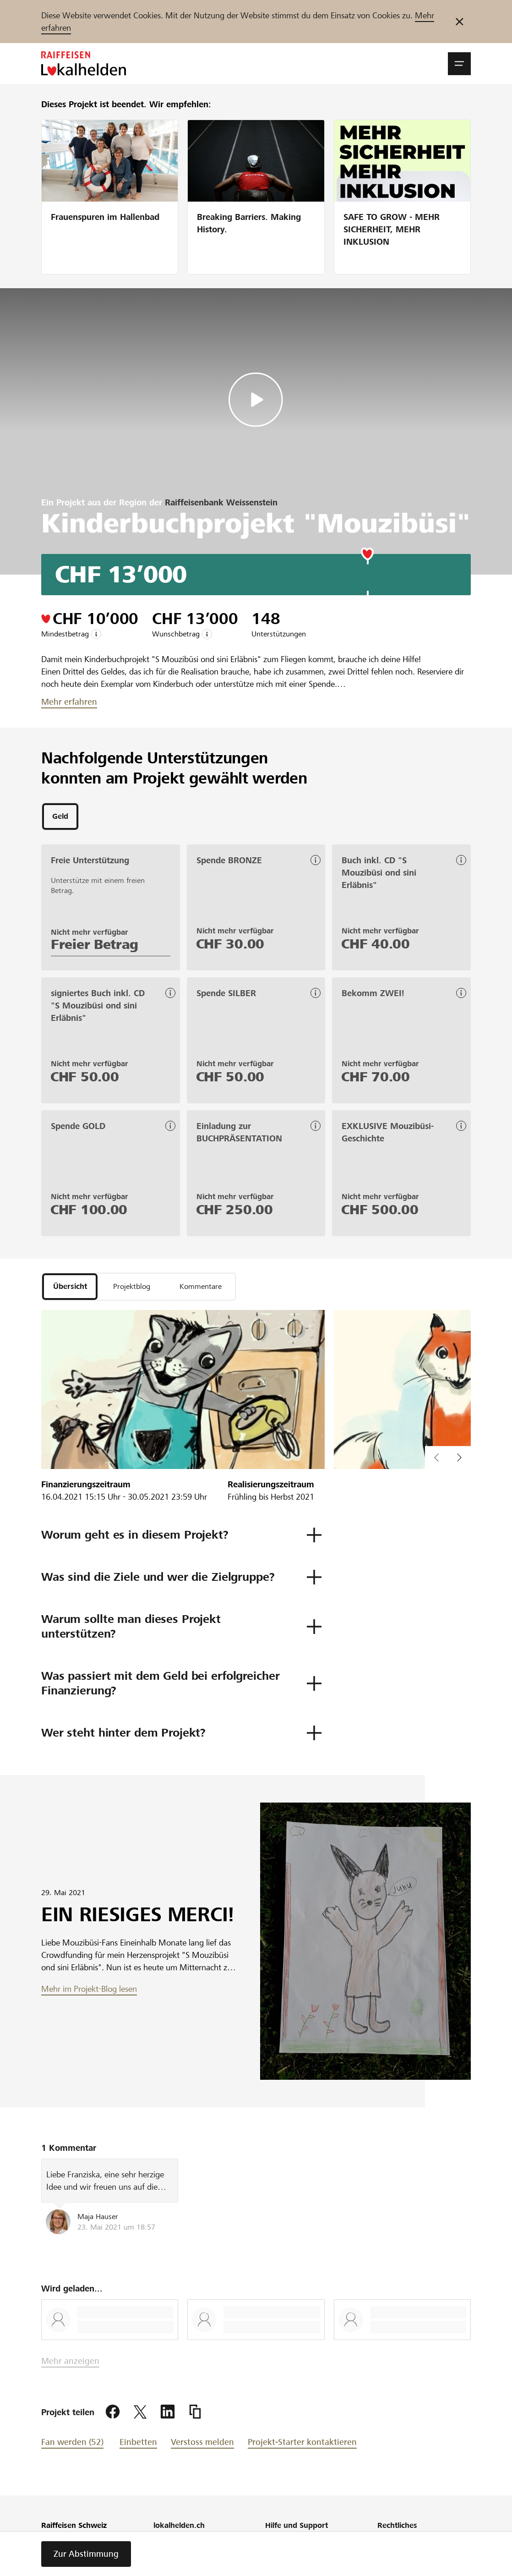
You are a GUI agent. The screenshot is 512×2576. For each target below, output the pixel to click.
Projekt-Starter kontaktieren (302, 2445)
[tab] (60, 817)
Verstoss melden (202, 2445)
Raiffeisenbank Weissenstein (221, 502)
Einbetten (138, 2445)
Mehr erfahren (69, 702)
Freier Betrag (94, 946)
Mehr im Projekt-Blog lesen (89, 1992)
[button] (459, 63)
